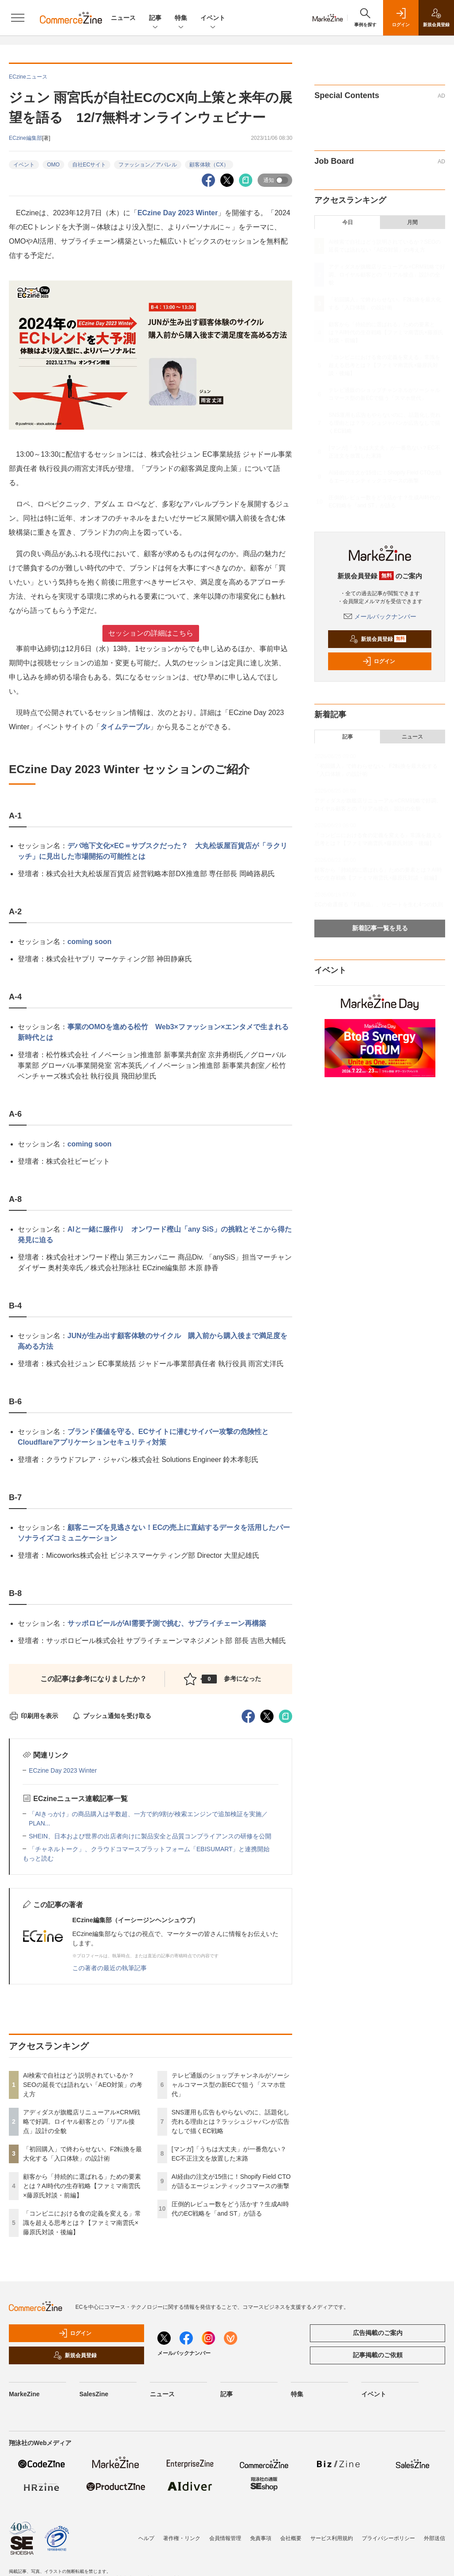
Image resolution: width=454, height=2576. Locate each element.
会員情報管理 (225, 2538)
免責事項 (260, 2538)
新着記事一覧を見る (380, 928)
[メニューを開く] (17, 18)
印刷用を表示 (33, 1715)
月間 (412, 222)
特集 (181, 18)
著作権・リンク (181, 2538)
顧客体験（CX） (209, 165)
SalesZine (93, 2394)
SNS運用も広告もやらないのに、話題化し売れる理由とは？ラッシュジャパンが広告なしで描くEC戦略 (231, 2121)
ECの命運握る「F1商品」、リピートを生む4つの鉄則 (378, 904)
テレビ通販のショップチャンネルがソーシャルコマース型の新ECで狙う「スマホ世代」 (231, 2085)
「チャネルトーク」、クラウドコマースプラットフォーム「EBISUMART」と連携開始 (149, 1849)
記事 (155, 18)
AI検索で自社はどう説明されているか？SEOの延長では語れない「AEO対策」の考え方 (82, 2085)
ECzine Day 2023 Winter (177, 213)
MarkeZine (24, 2394)
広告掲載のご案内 (378, 2332)
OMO (53, 165)
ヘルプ (146, 2538)
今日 (347, 222)
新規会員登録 (378, 639)
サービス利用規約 (331, 2538)
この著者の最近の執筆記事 (109, 1968)
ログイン (378, 661)
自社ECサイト (89, 165)
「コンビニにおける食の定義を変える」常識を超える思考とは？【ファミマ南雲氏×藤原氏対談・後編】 (82, 2223)
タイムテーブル (125, 727)
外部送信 (434, 2538)
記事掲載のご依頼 (378, 2355)
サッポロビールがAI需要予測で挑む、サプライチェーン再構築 (166, 1623)
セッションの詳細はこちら (150, 633)
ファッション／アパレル (147, 165)
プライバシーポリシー (388, 2538)
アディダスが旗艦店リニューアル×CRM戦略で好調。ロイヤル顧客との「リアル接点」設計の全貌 (81, 2121)
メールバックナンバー (380, 616)
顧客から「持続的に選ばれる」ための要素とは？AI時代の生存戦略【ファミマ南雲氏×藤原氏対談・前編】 (82, 2186)
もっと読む (38, 1858)
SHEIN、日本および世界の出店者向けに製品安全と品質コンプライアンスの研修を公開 (150, 1836)
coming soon (89, 941)
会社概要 (290, 2538)
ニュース (123, 17)
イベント (212, 18)
